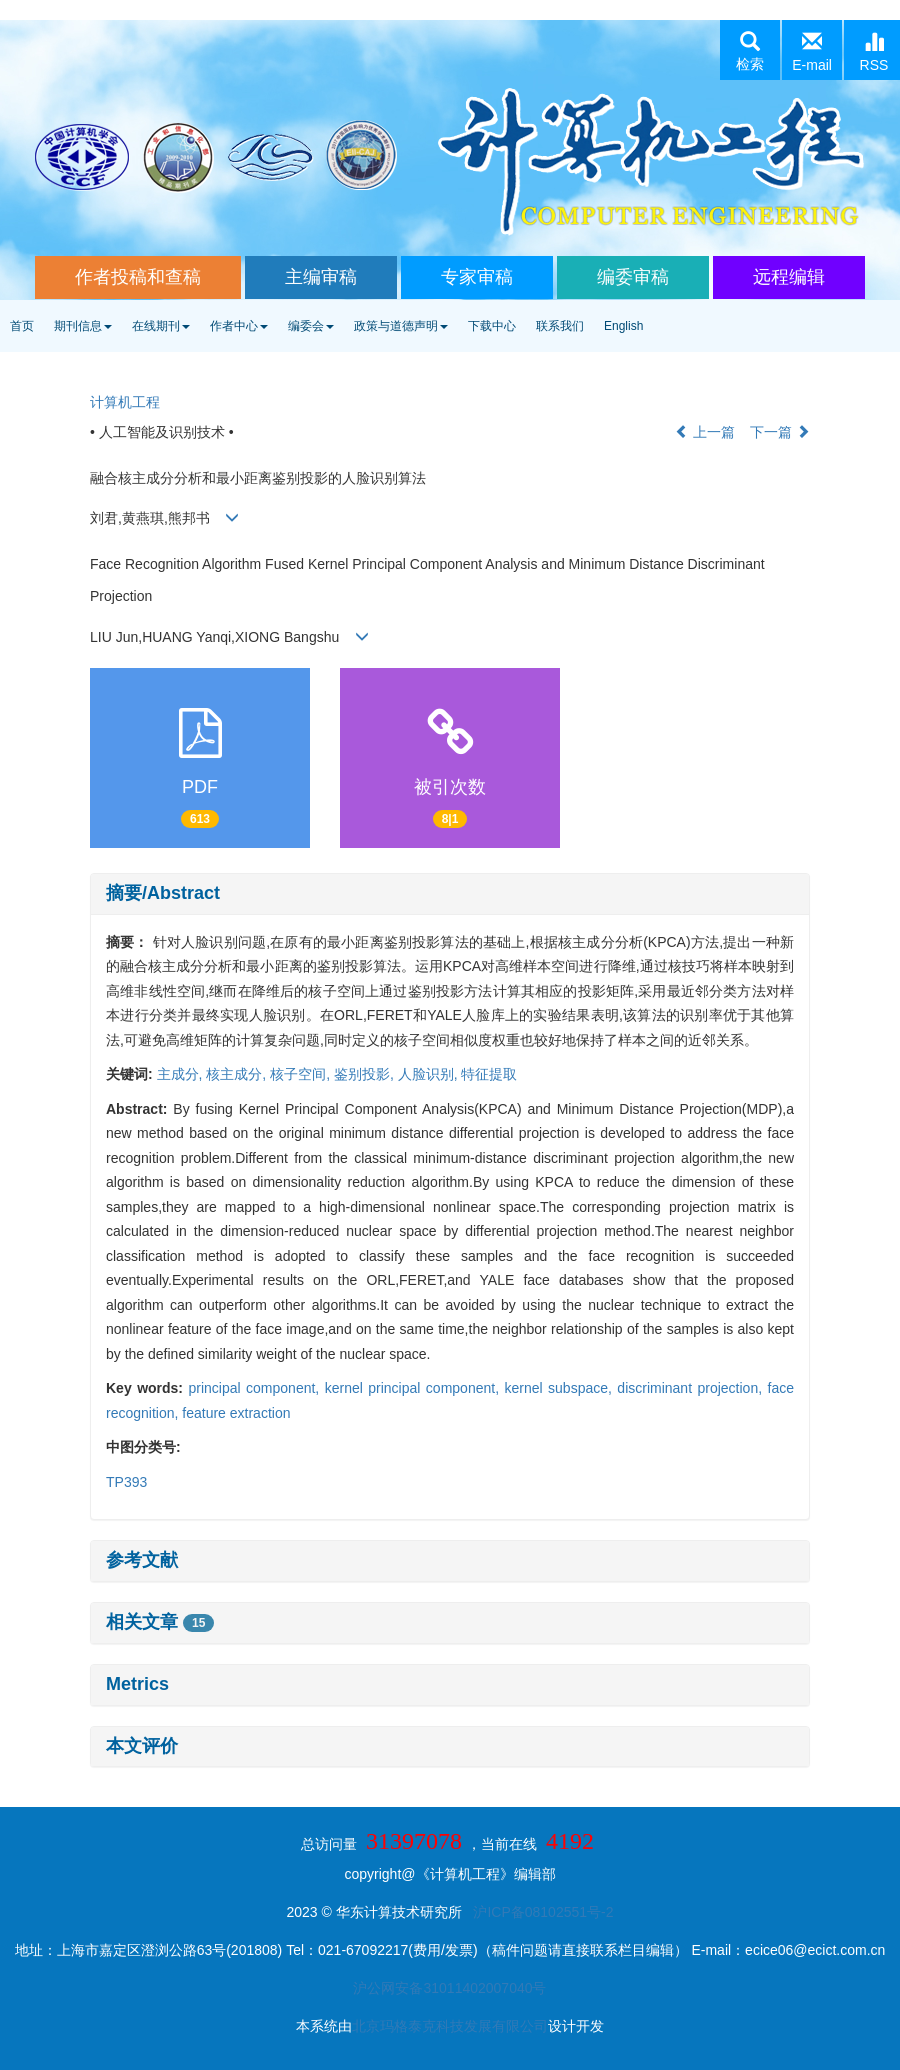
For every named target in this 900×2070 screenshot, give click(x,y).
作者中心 (239, 326)
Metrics (137, 1684)
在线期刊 (161, 326)
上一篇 (705, 432)
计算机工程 (125, 402)
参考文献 (142, 1560)
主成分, (182, 1074)
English (623, 326)
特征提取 (489, 1074)
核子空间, (302, 1074)
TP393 (126, 1482)
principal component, (256, 1388)
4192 (570, 1841)
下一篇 (780, 432)
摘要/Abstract (163, 893)
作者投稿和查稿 (138, 277)
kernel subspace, (560, 1388)
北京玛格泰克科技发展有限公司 (450, 2026)
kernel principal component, (415, 1388)
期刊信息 (83, 326)
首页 (22, 326)
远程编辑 (789, 277)
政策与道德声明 (401, 326)
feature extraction (236, 1413)
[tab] (450, 894)
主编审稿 (321, 277)
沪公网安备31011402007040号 (449, 1988)
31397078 (414, 1841)
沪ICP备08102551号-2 (543, 1912)
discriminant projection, (692, 1388)
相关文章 (160, 1622)
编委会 (311, 326)
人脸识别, (430, 1074)
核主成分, (238, 1074)
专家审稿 (477, 277)
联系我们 (560, 326)
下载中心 (492, 326)
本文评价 (142, 1746)
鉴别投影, (366, 1074)
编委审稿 (633, 277)
